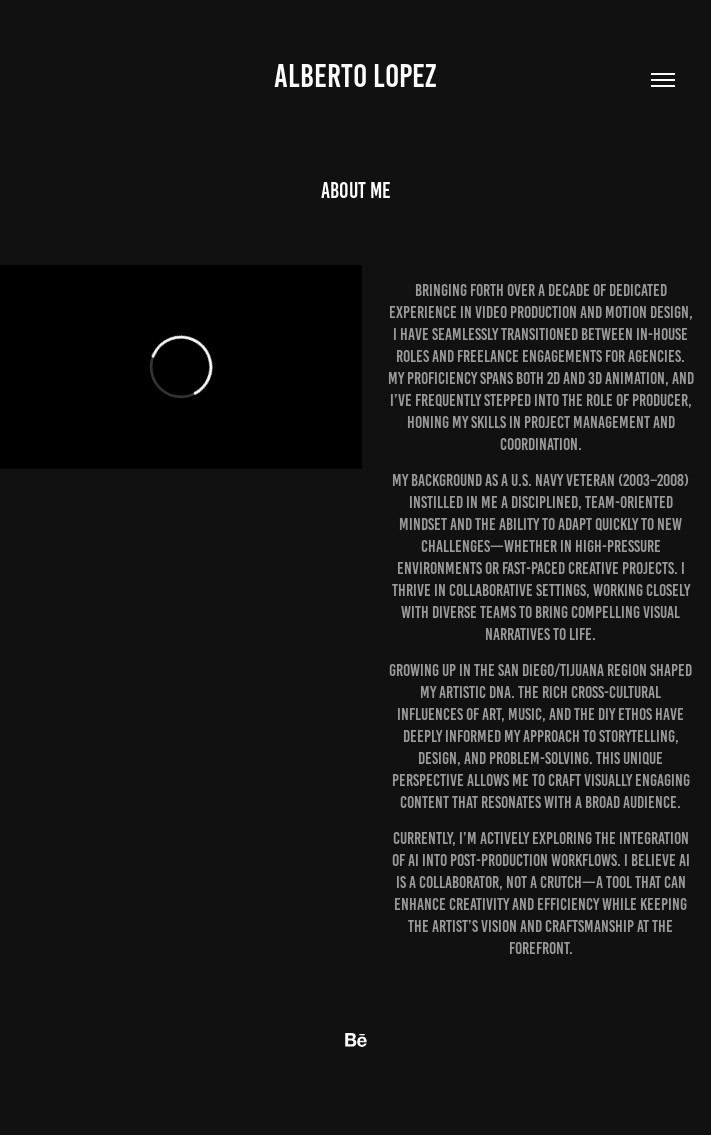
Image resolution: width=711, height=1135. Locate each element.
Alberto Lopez (355, 76)
